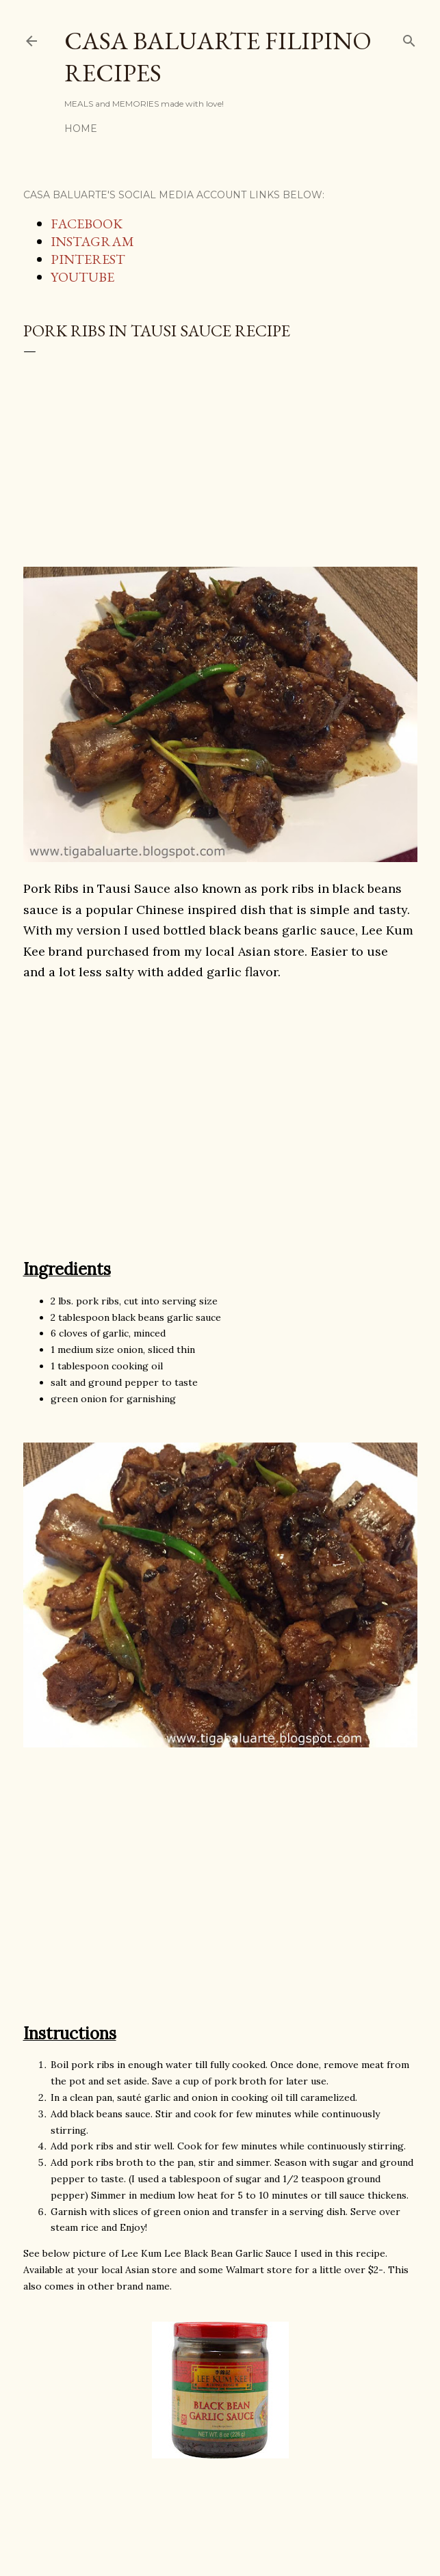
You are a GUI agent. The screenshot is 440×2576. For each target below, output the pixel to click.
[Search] (409, 38)
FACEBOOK (86, 223)
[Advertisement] (220, 454)
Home (80, 128)
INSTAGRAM (92, 241)
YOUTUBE (82, 277)
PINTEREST (88, 259)
